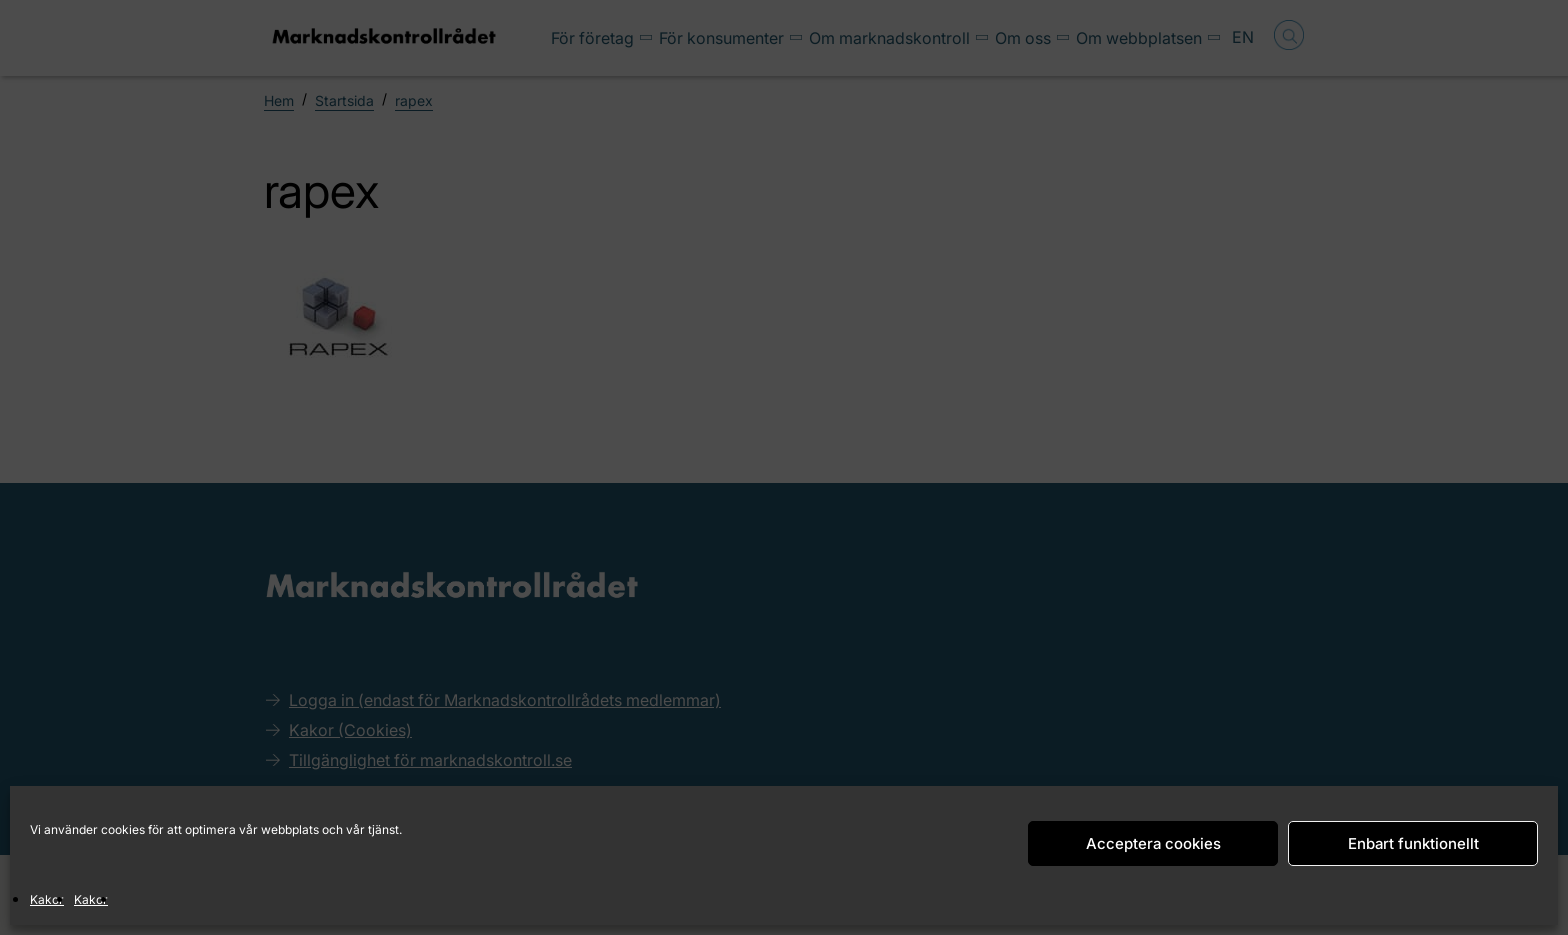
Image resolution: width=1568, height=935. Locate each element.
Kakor (47, 899)
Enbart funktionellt (1413, 843)
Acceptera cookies (1153, 843)
